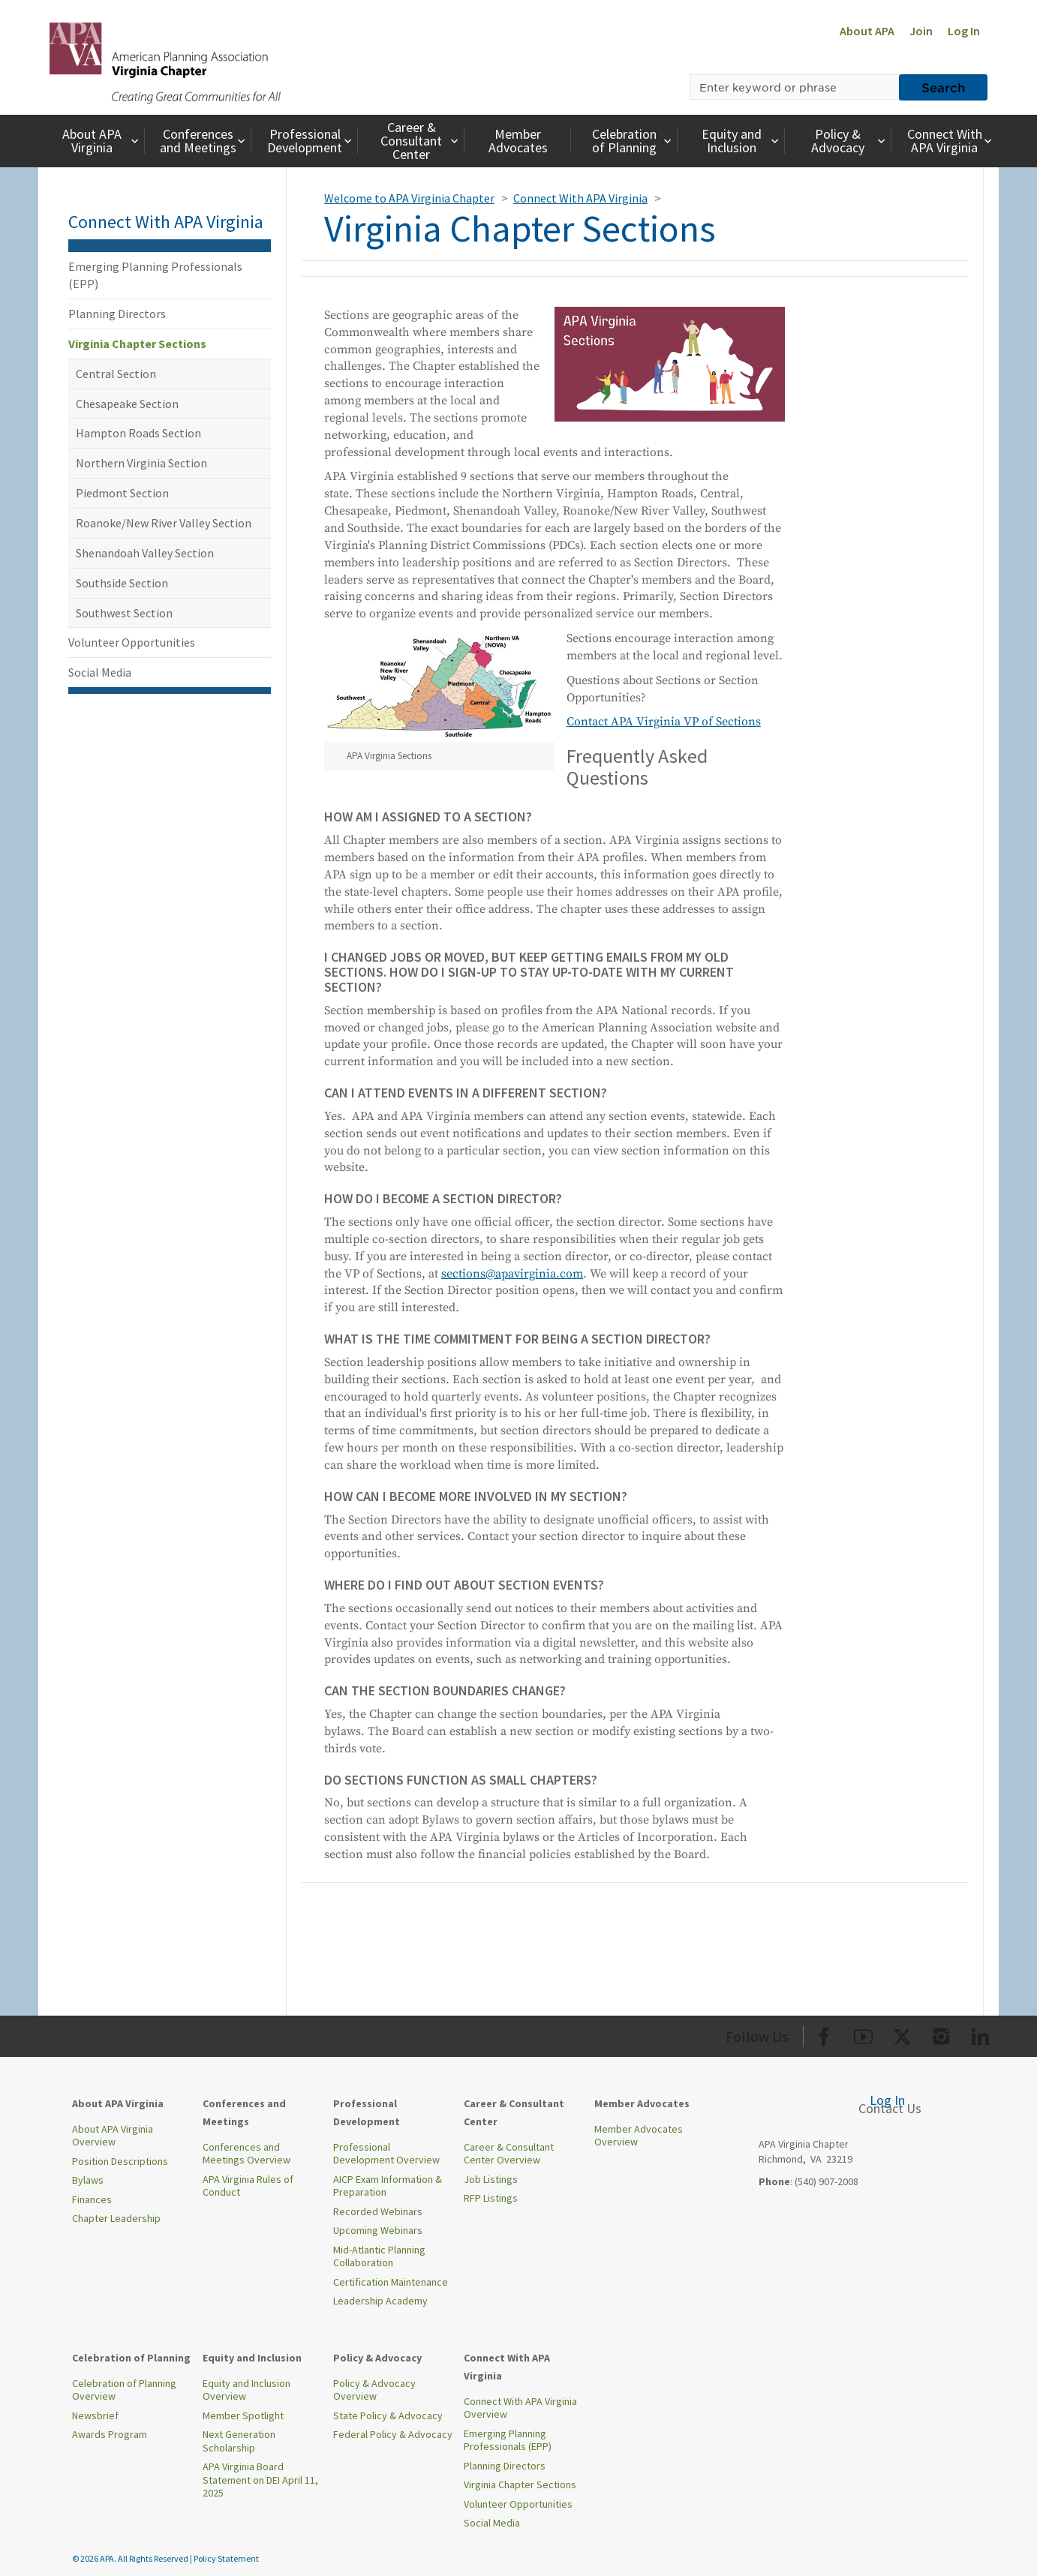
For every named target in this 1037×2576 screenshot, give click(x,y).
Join (921, 30)
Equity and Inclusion (742, 140)
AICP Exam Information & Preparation (387, 2185)
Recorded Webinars (377, 2211)
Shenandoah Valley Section (145, 552)
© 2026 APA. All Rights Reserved (131, 2558)
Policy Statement (226, 2558)
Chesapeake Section (127, 403)
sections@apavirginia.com (512, 1273)
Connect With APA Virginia (951, 140)
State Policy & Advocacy (388, 2415)
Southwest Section (124, 612)
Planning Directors (117, 313)
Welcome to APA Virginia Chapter (409, 198)
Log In (964, 30)
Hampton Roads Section (138, 432)
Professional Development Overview (386, 2153)
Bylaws (88, 2180)
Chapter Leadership (116, 2218)
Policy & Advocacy (849, 140)
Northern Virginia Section (141, 462)
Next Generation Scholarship (239, 2440)
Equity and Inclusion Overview (246, 2389)
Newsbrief (95, 2415)
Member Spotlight (243, 2415)
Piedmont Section (122, 492)
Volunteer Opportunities (131, 642)
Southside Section (122, 582)
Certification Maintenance (390, 2282)
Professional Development (311, 140)
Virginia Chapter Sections (137, 343)
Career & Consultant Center (420, 140)
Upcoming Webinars (377, 2230)
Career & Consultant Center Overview (509, 2153)
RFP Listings (491, 2198)
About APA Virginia (102, 140)
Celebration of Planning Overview (124, 2389)
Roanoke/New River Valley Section (163, 522)
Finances (92, 2199)
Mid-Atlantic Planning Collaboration (379, 2256)
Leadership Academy (380, 2300)
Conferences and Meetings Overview (246, 2153)
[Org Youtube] (863, 2034)
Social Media (99, 672)
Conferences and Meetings (204, 140)
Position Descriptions (120, 2161)
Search (943, 87)
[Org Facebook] (824, 2034)
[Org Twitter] (902, 2034)
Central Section (116, 373)
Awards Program (109, 2434)
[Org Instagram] (941, 2034)
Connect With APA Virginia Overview (520, 2407)
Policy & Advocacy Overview (374, 2389)
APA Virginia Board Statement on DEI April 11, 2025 (260, 2479)
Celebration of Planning (633, 140)
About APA (867, 30)
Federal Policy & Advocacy (392, 2434)
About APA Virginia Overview (112, 2135)
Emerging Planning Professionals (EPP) (155, 275)
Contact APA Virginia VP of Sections (664, 721)
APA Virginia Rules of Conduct (248, 2185)
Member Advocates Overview (638, 2135)
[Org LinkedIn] (980, 2034)
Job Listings (491, 2179)
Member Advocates (518, 140)
